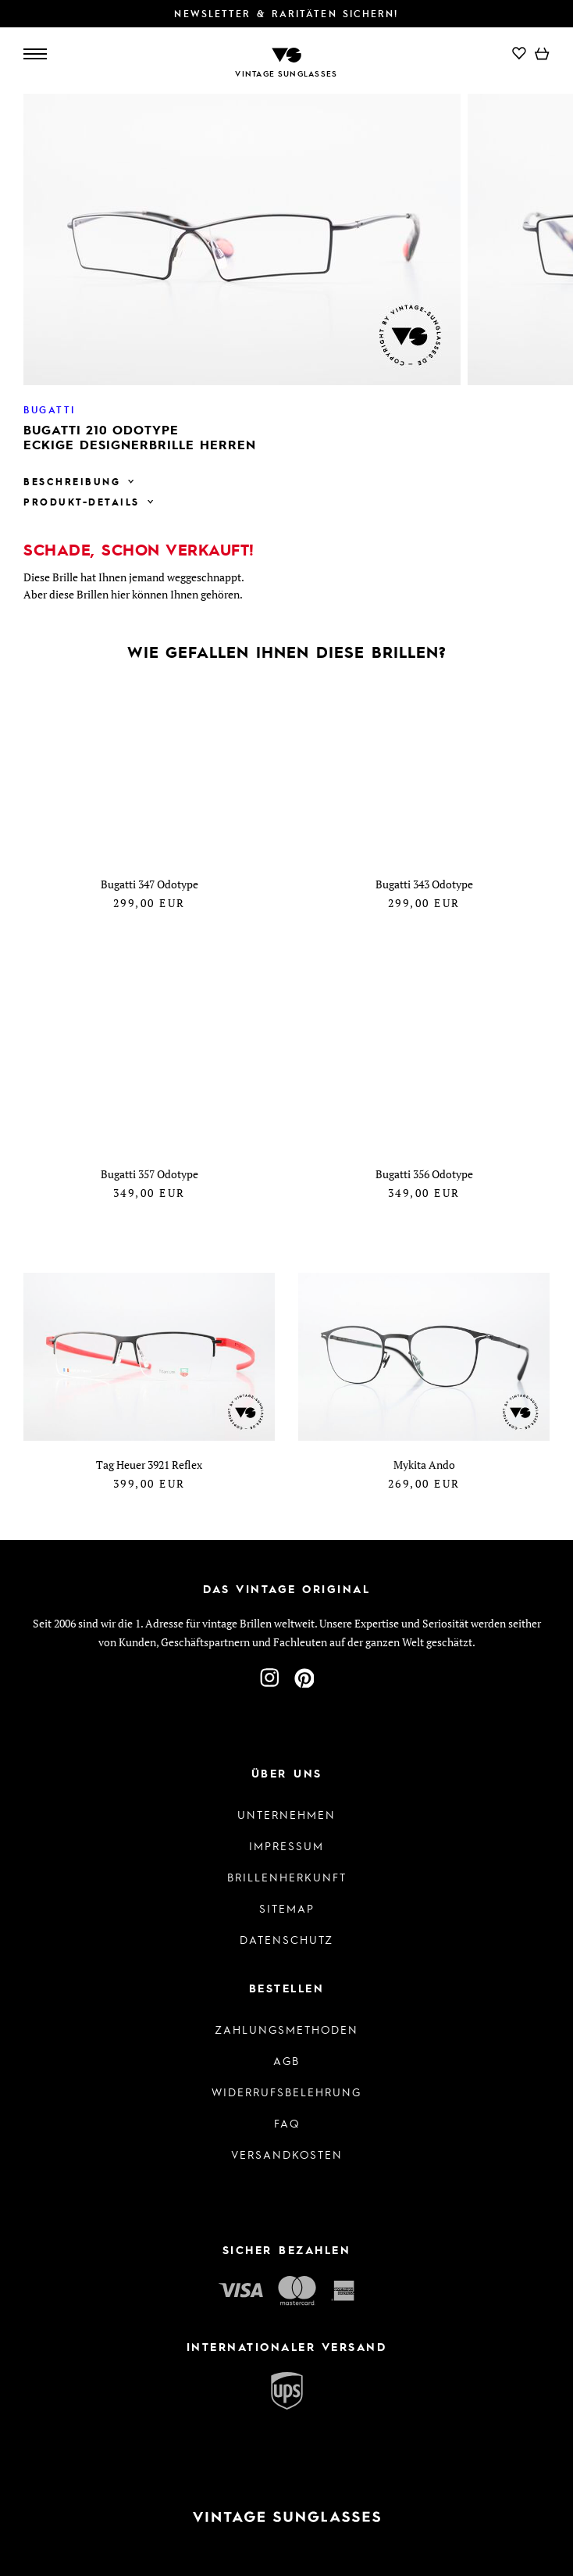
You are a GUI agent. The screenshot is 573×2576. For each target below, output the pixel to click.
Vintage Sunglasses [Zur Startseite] (286, 73)
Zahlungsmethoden (286, 2029)
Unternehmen (286, 1814)
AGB (286, 2060)
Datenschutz (286, 1939)
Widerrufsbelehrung (286, 2092)
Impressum (286, 1845)
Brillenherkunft (287, 1877)
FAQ (287, 2123)
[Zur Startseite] (286, 53)
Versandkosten (287, 2154)
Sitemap (287, 1908)
